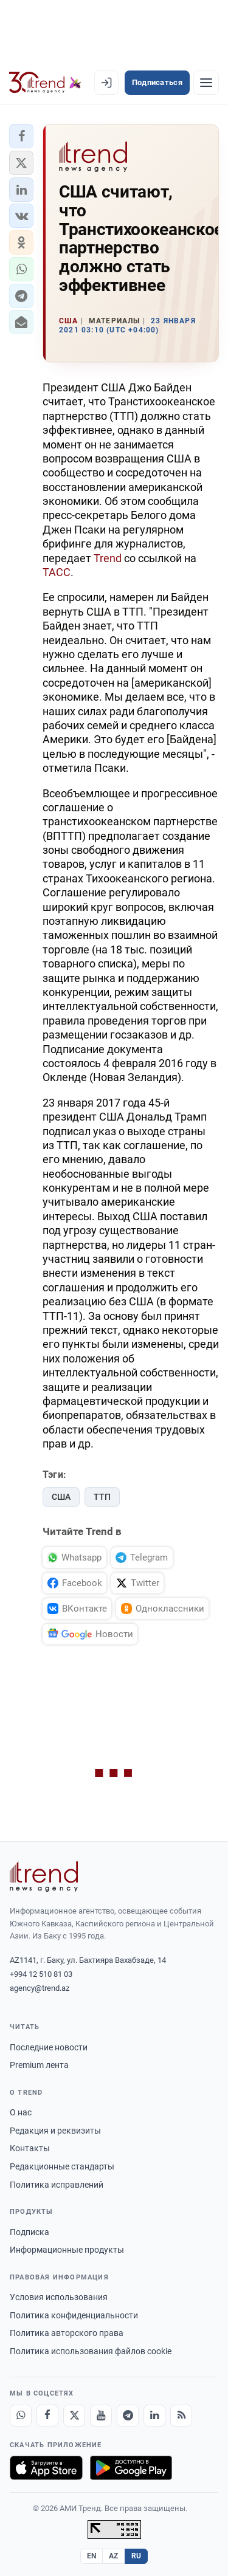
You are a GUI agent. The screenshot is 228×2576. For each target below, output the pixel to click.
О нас (21, 2112)
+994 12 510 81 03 (41, 1974)
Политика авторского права (66, 2333)
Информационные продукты (67, 2250)
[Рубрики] (206, 82)
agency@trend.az (39, 1988)
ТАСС (57, 572)
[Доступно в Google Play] (131, 2468)
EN (92, 2556)
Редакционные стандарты (62, 2166)
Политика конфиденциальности (74, 2315)
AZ (114, 2556)
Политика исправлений (56, 2185)
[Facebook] (47, 2416)
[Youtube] (101, 2416)
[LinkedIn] (154, 2416)
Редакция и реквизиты (55, 2130)
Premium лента (39, 2065)
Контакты (30, 2148)
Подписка (29, 2232)
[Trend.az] (45, 83)
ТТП (102, 1497)
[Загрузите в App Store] (46, 2468)
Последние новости (49, 2047)
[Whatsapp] (21, 2416)
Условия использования (59, 2297)
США (61, 1497)
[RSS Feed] (181, 2416)
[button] (21, 136)
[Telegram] (128, 2416)
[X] (74, 2416)
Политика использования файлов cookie (90, 2351)
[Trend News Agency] (44, 1876)
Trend (108, 558)
